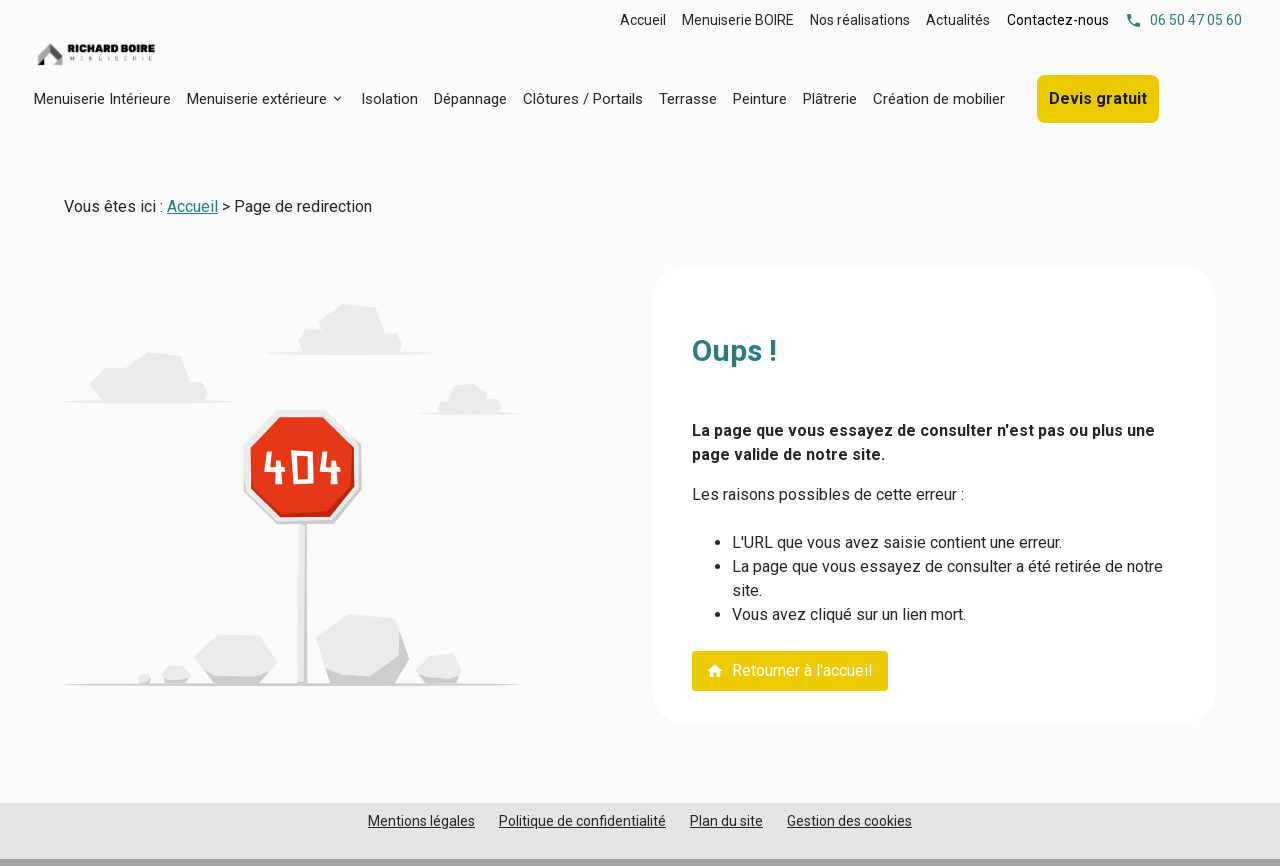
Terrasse (688, 99)
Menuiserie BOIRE (738, 20)
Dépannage (470, 99)
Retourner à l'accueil (789, 670)
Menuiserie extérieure (257, 99)
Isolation (389, 99)
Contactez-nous (1058, 20)
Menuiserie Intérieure (102, 99)
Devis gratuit (1098, 98)
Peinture (760, 99)
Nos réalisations (860, 20)
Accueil (643, 20)
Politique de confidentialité (582, 821)
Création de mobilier (939, 99)
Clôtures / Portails (583, 99)
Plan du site (726, 821)
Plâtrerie (830, 99)
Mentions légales (421, 821)
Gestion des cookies (849, 821)
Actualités (958, 20)
